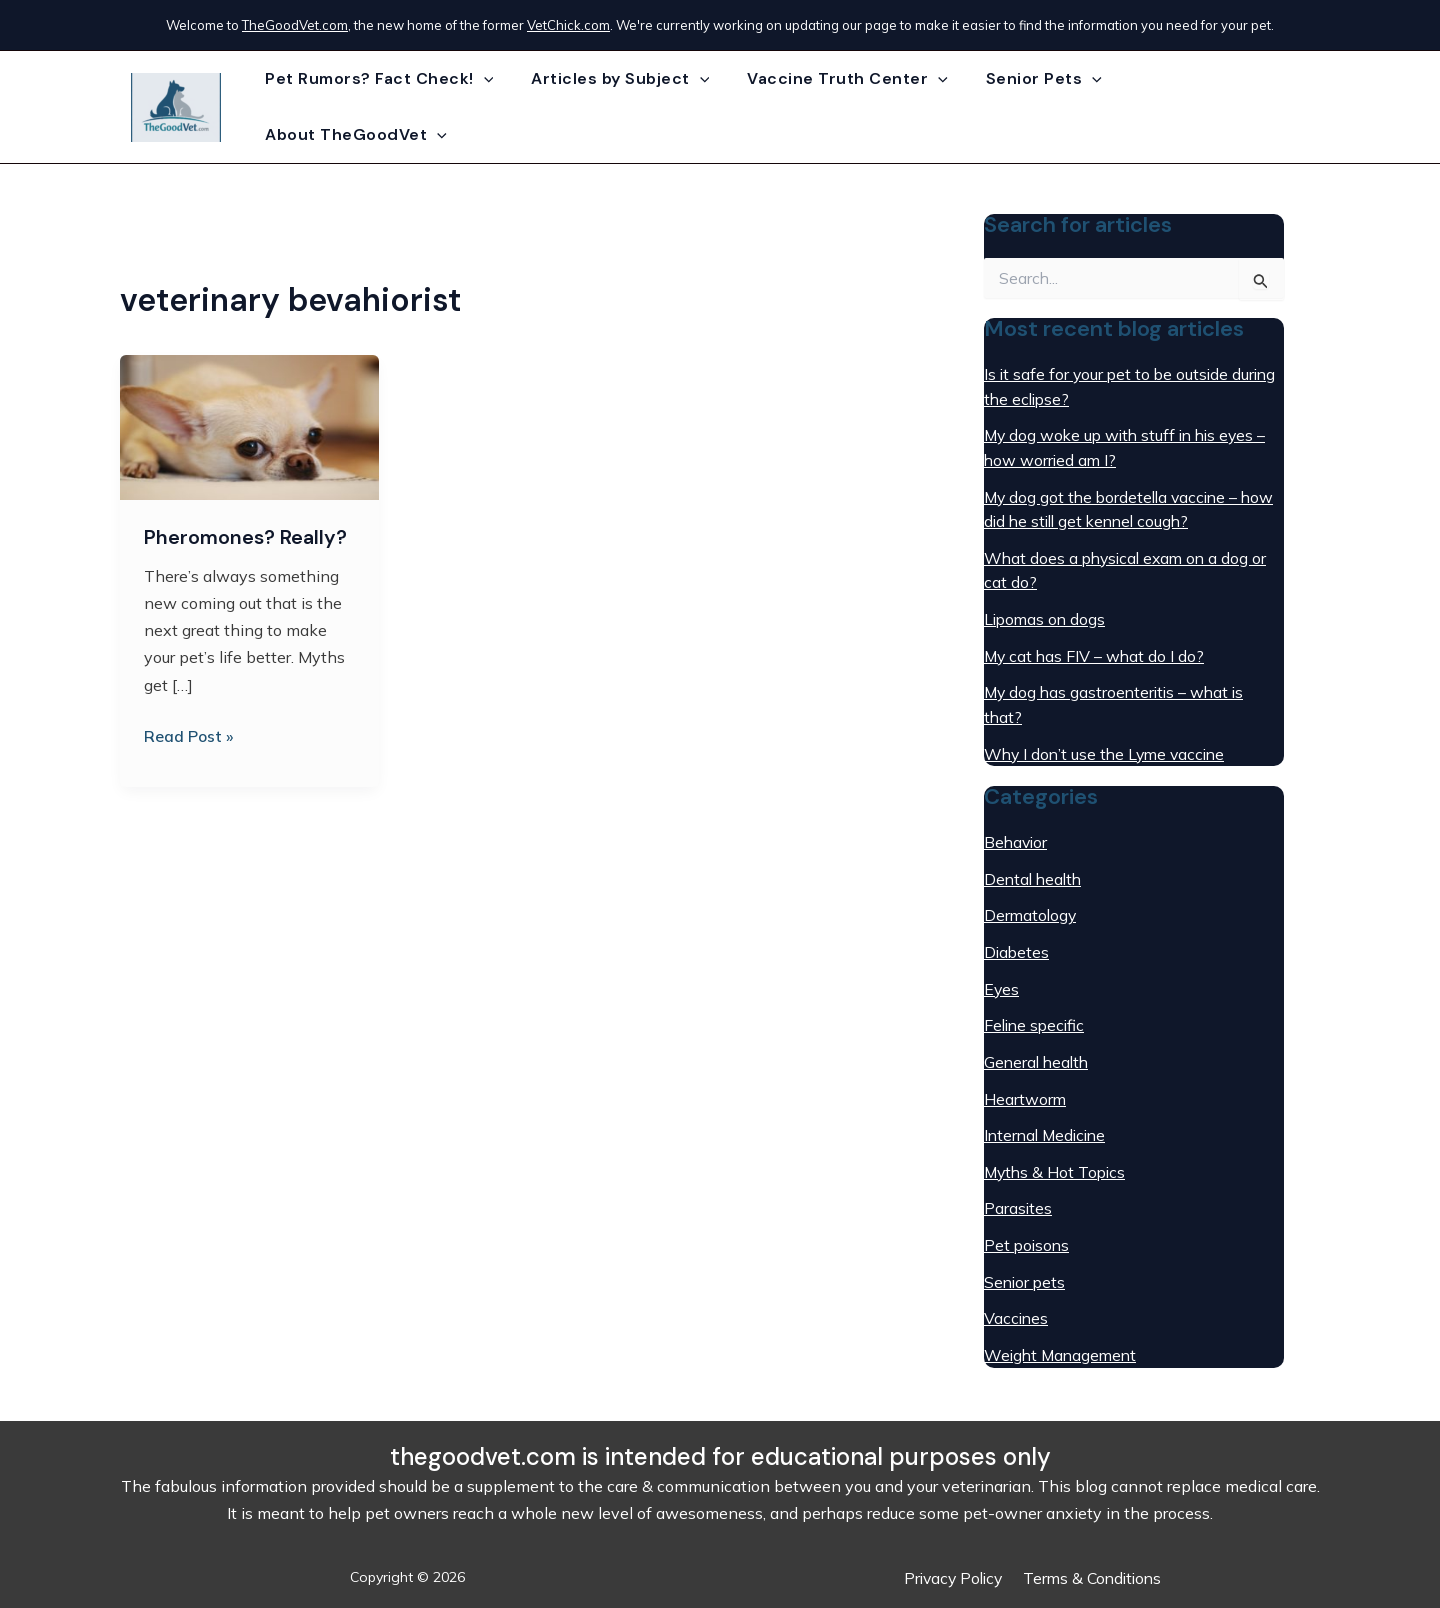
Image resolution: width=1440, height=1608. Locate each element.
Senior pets (1026, 1255)
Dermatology (1031, 895)
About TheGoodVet (1213, 102)
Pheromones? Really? (245, 526)
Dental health (1035, 859)
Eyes (1002, 967)
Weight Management (1063, 1327)
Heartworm (1025, 1075)
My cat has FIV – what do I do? (1096, 639)
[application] (490, 102)
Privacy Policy (953, 1577)
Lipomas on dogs (1046, 603)
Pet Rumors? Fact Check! (386, 102)
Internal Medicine (1048, 1111)
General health (1038, 1039)
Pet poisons (1028, 1219)
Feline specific (1036, 1003)
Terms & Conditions (1093, 1577)
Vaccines (1017, 1291)
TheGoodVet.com (295, 25)
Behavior (1017, 823)
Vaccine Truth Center (842, 102)
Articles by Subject (621, 102)
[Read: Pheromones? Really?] (249, 415)
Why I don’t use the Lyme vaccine (1108, 735)
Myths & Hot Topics (1057, 1147)
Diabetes (1017, 931)
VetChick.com (568, 25)
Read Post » (189, 722)
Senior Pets (1032, 102)
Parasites (1018, 1183)
